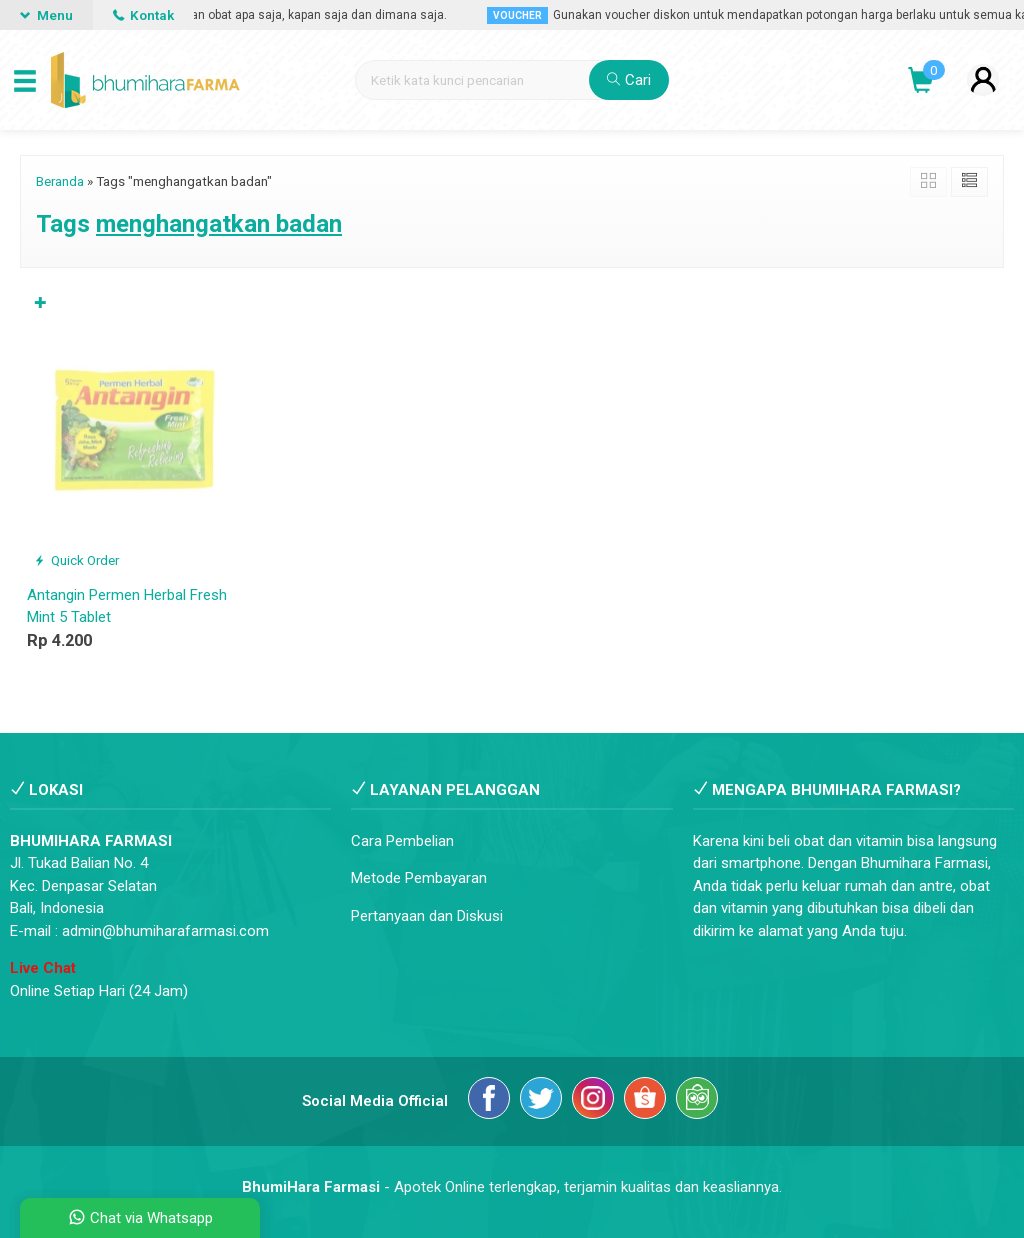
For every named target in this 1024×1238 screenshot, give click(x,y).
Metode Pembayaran (419, 878)
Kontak (143, 15)
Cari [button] (629, 80)
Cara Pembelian (402, 841)
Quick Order (76, 560)
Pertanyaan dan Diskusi (427, 916)
